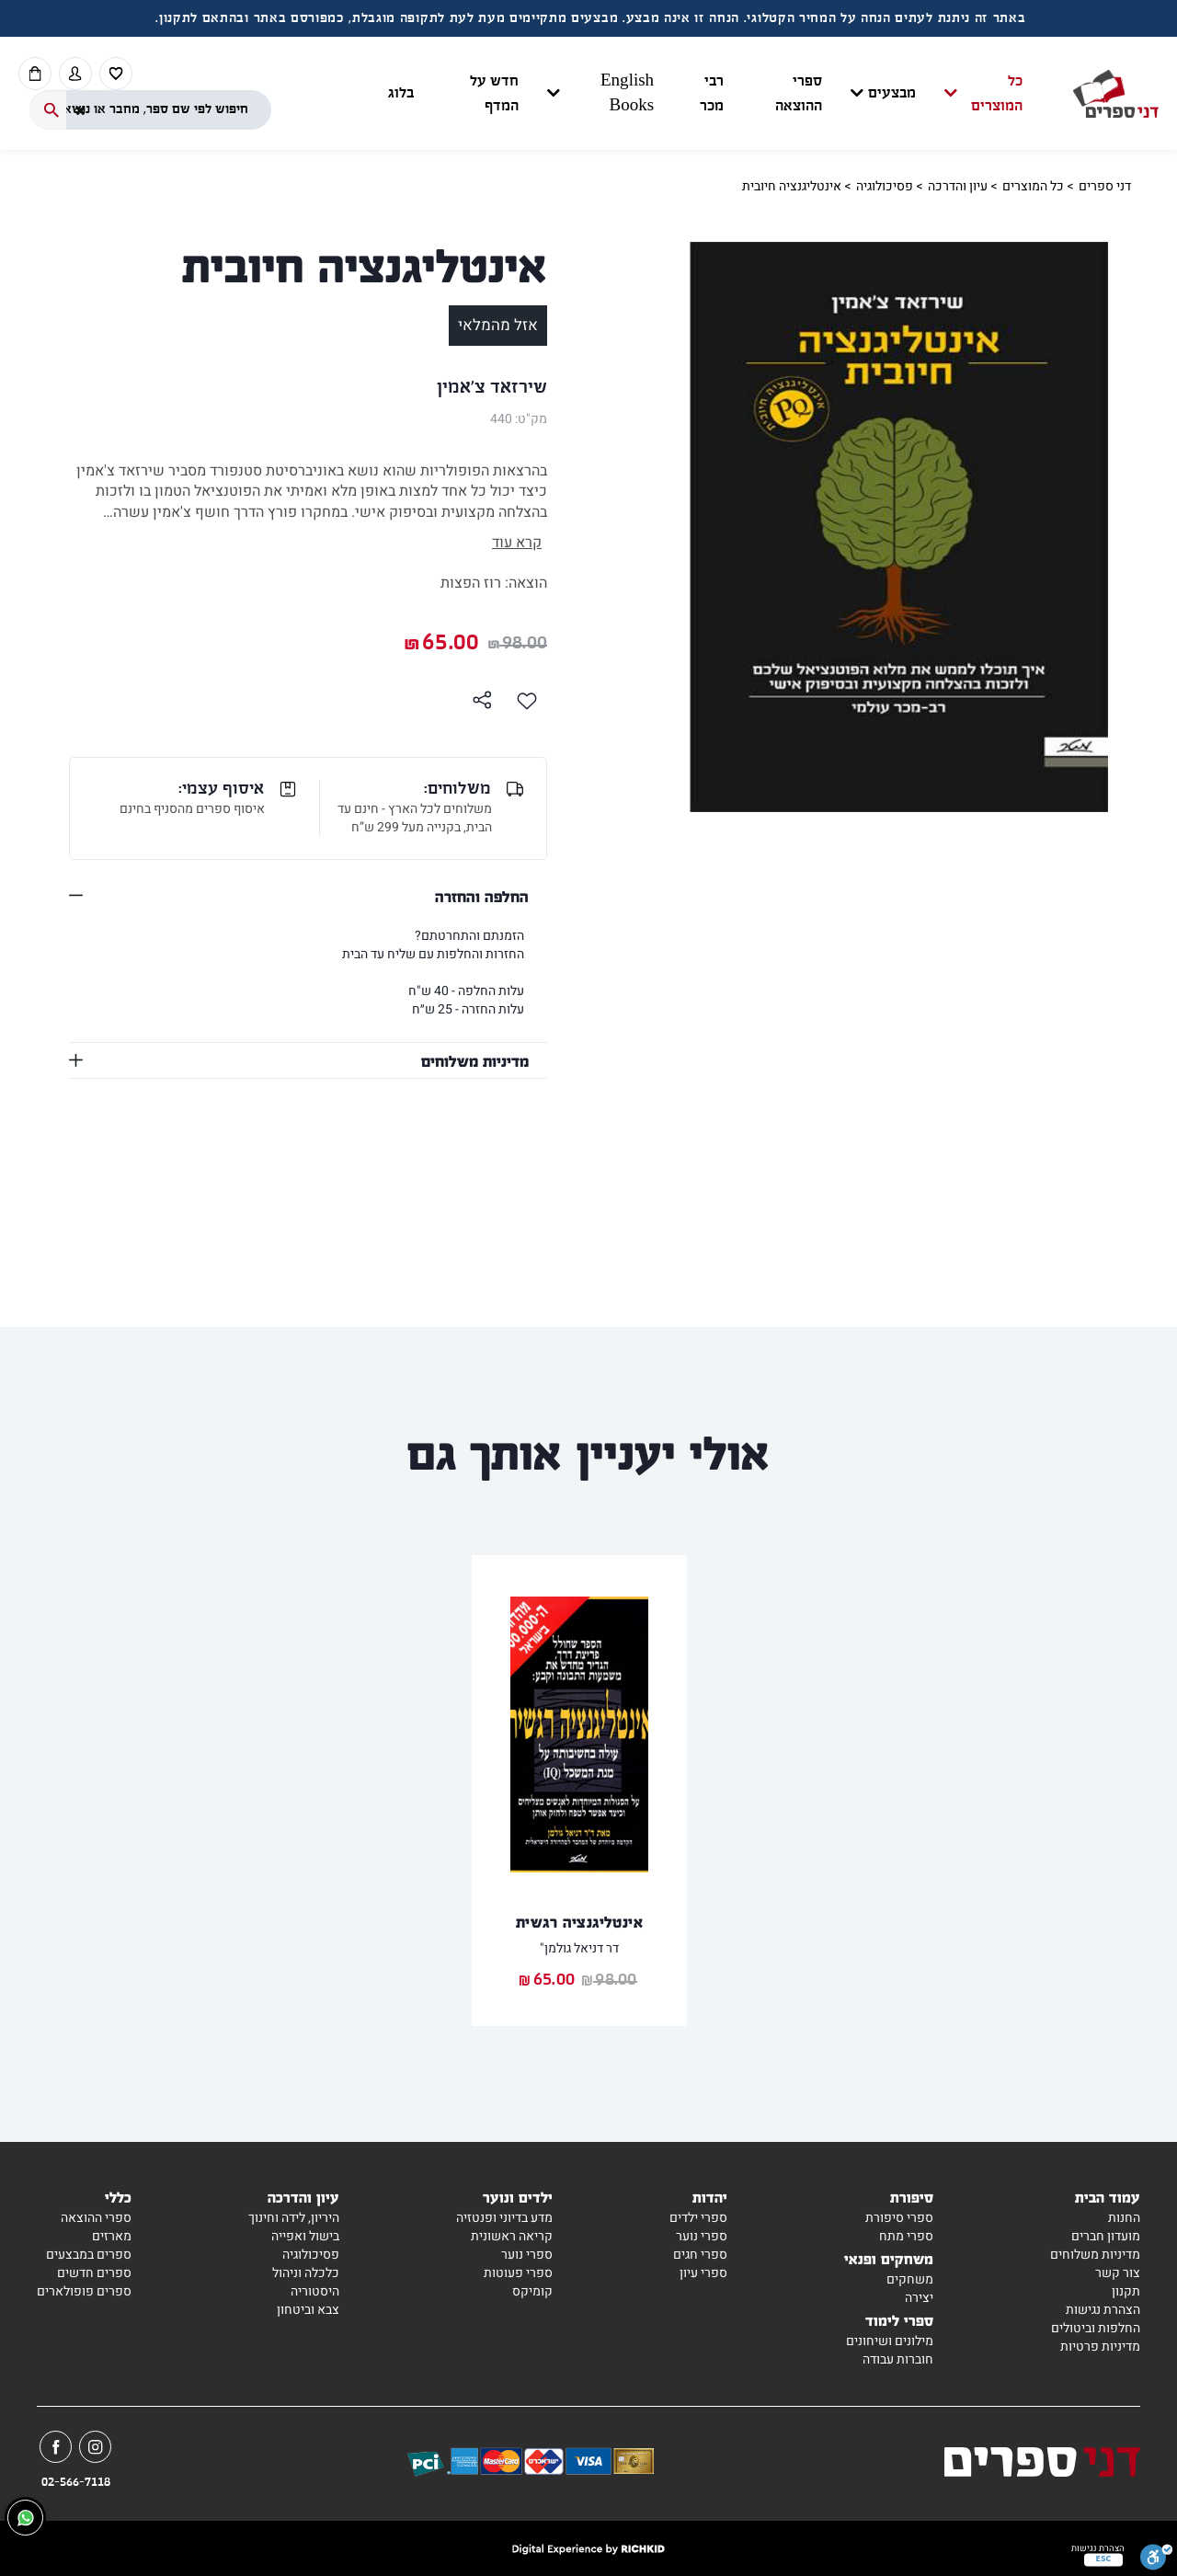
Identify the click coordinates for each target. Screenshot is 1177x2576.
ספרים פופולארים (84, 2291)
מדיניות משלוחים (475, 1060)
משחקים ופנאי (888, 2258)
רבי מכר (712, 94)
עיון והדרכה (958, 186)
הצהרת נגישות (1103, 2309)
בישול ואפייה (305, 2236)
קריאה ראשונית (512, 2236)
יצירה (919, 2297)
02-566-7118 (75, 2482)
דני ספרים (1105, 186)
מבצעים (892, 93)
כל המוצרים (997, 94)
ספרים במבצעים (88, 2254)
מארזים (111, 2236)
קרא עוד (517, 543)
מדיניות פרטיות (1100, 2346)
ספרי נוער (701, 2236)
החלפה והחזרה (482, 896)
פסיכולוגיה (884, 186)
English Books (627, 94)
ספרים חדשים (94, 2273)
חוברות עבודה (898, 2359)
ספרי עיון (703, 2273)
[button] (705, 93)
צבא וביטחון (308, 2309)
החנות (1124, 2217)
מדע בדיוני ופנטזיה (504, 2217)
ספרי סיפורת (899, 2217)
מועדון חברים (1105, 2236)
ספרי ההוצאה (798, 94)
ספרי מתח (906, 2236)
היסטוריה (315, 2291)
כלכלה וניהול (305, 2273)
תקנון (1126, 2291)
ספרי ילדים (698, 2217)
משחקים (909, 2279)
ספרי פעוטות (518, 2273)
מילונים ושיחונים (889, 2341)
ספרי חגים (700, 2254)
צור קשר (1117, 2273)
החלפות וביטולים (1095, 2328)
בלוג (401, 93)
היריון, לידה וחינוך (293, 2217)
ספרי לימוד (899, 2320)
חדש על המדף (494, 94)
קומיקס (532, 2291)
